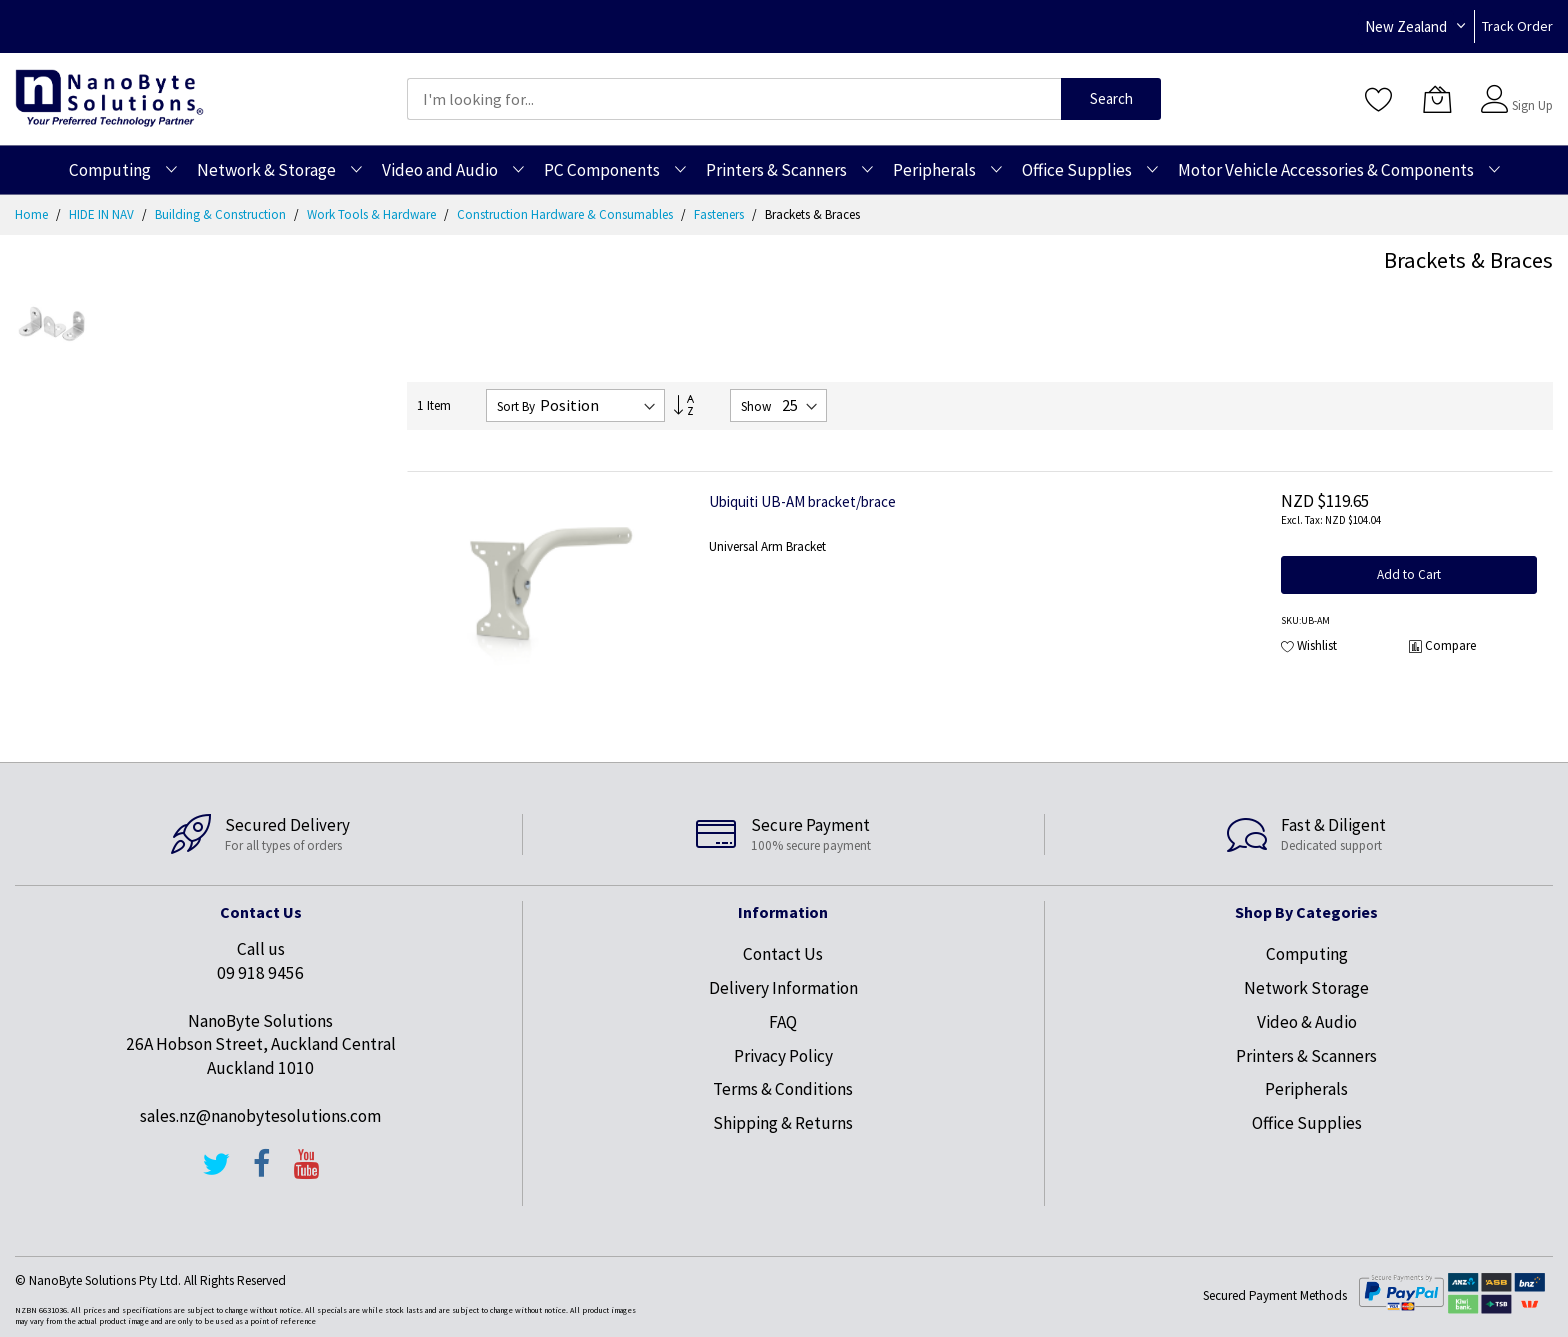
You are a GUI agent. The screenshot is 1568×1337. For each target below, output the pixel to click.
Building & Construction (222, 214)
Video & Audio (1307, 1022)
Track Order (1517, 26)
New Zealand (1406, 26)
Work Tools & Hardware (373, 214)
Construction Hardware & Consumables (566, 214)
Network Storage (1306, 988)
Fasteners (720, 214)
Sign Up (1532, 105)
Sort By (516, 406)
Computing (1307, 954)
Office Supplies (1307, 1123)
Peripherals (1306, 1089)
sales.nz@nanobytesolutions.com (260, 1116)
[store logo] (109, 98)
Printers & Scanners (1306, 1056)
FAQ (783, 1022)
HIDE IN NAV (103, 214)
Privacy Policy (783, 1056)
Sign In (1530, 89)
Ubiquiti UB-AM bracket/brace (802, 501)
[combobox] (734, 99)
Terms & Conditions (783, 1089)
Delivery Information (783, 988)
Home (33, 214)
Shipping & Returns (783, 1123)
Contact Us (783, 954)
